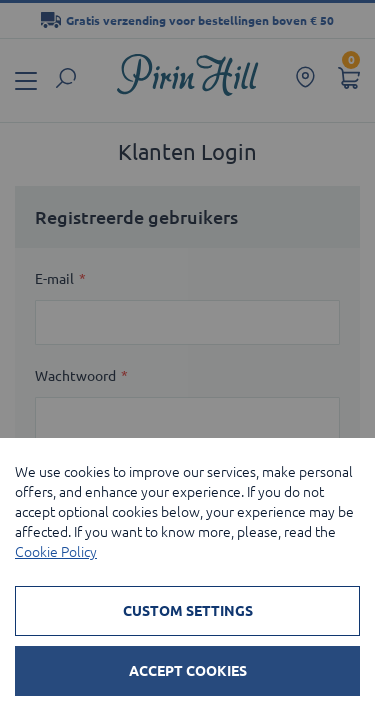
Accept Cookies (188, 671)
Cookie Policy (56, 552)
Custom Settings (188, 611)
